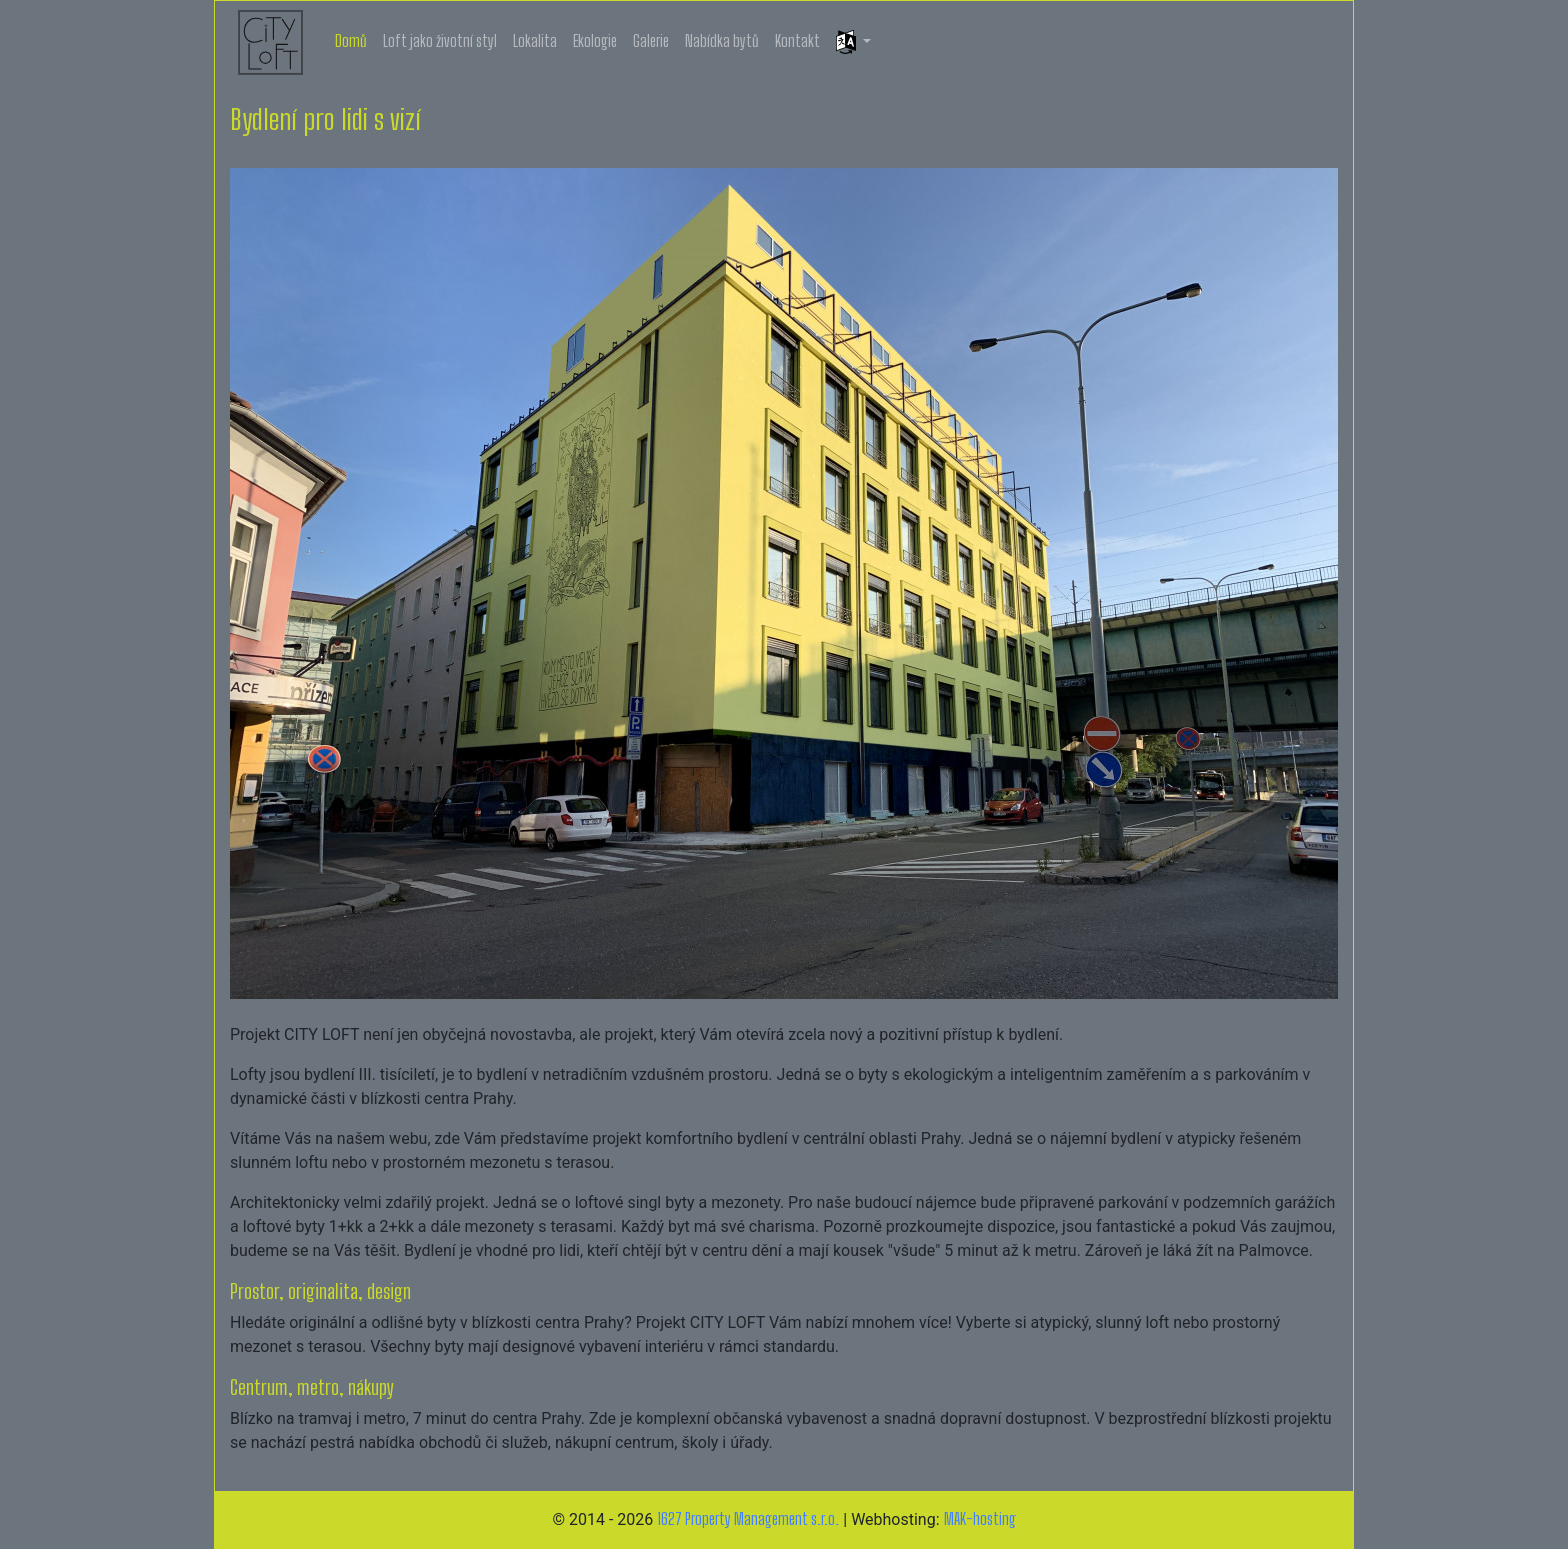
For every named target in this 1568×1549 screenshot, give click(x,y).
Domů (351, 40)
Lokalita (535, 40)
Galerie (651, 40)
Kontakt (797, 40)
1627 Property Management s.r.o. (748, 1518)
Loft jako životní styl (440, 40)
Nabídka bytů (722, 40)
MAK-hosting (980, 1518)
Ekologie (595, 40)
